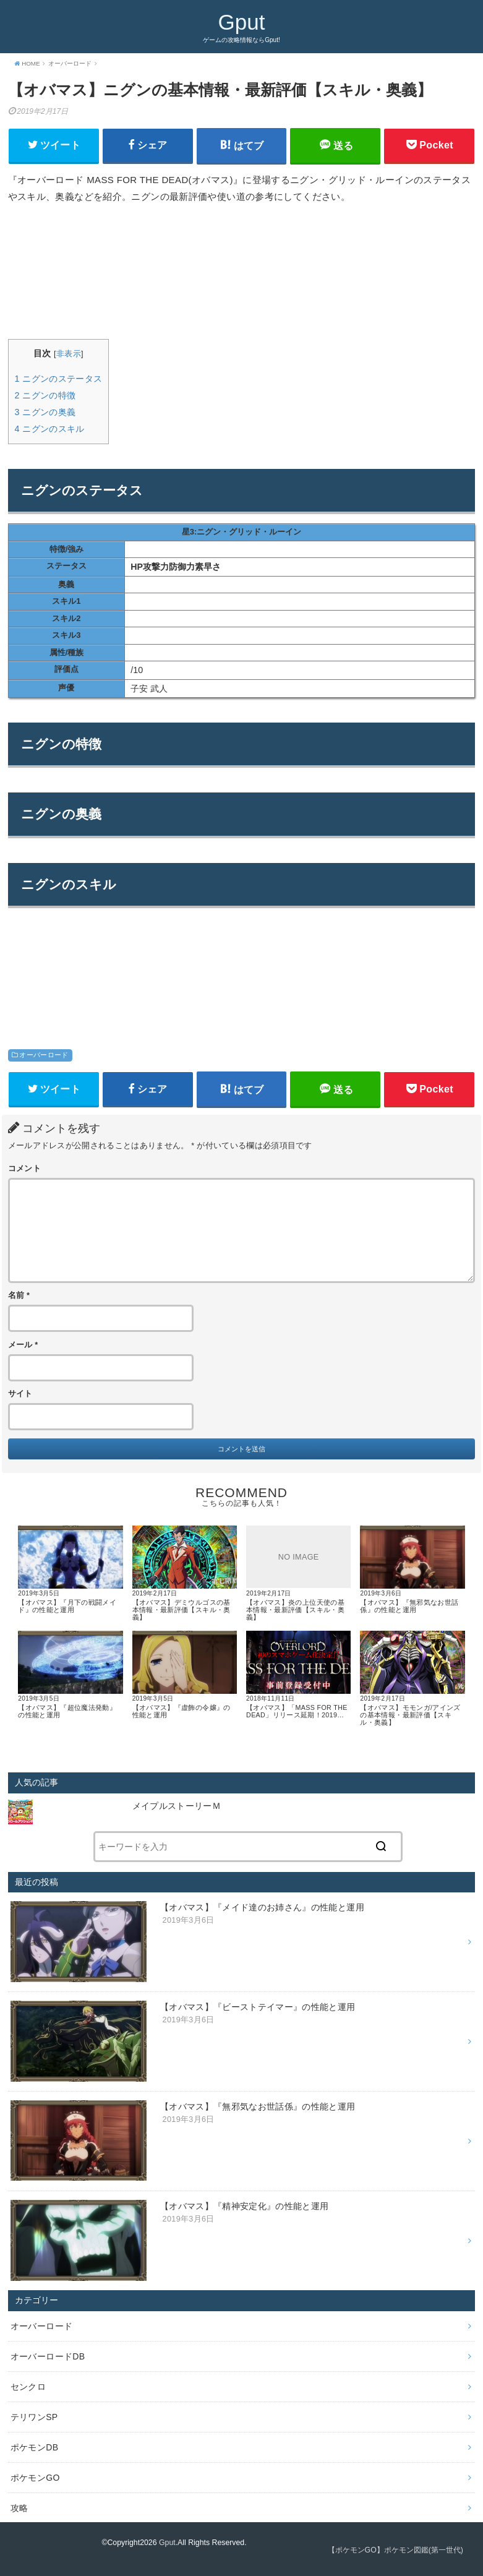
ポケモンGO (35, 2477)
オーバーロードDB (48, 2356)
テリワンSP (34, 2416)
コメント (24, 1168)
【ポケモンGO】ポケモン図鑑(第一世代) (395, 2550)
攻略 (19, 2507)
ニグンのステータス (59, 379)
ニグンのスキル (50, 429)
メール (23, 1345)
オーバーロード (43, 1054)
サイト (20, 1393)
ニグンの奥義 (45, 412)
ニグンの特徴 (45, 395)
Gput (241, 22)
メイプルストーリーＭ (181, 1806)
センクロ (28, 2386)
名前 (19, 1295)
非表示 (68, 353)
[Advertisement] (242, 272)
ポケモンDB (35, 2447)
